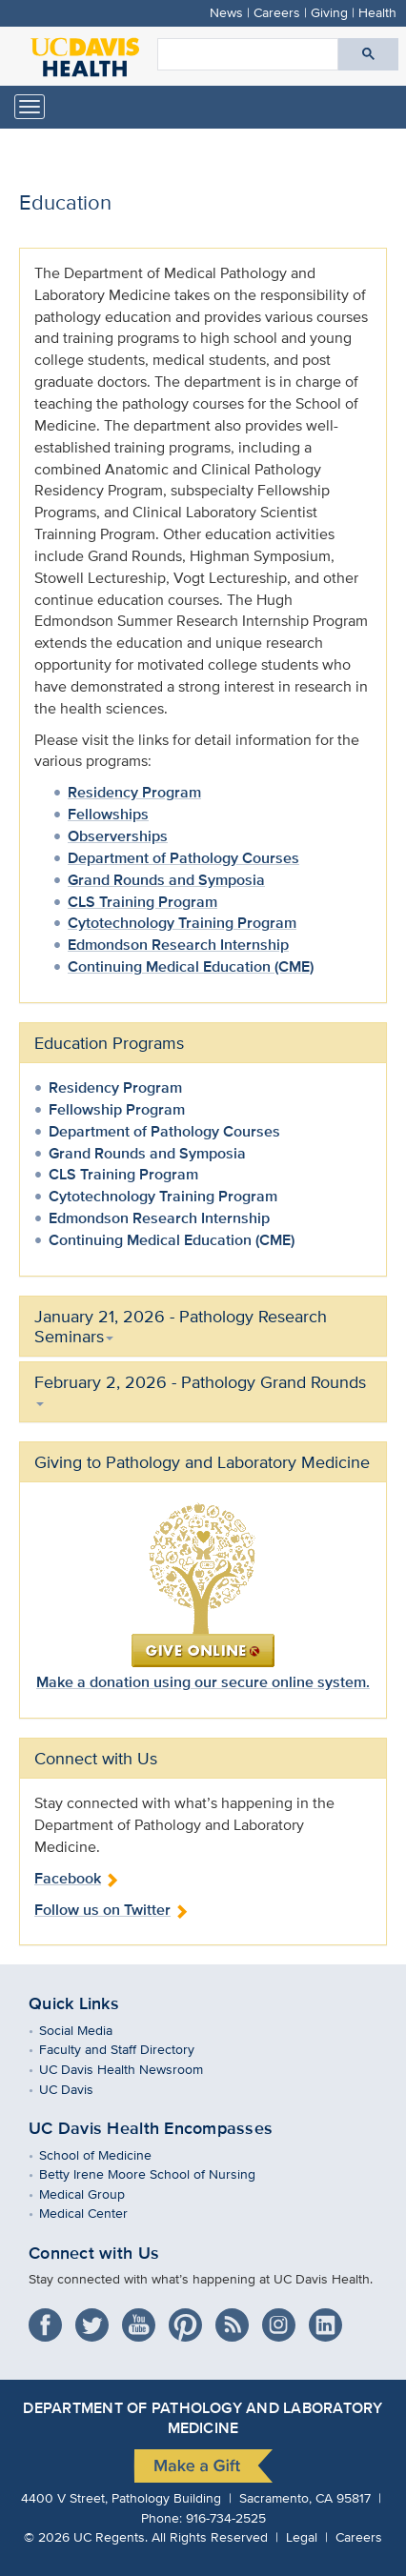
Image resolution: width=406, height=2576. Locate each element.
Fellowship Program (117, 1109)
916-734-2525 (226, 2517)
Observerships (118, 836)
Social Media (89, 2030)
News (226, 12)
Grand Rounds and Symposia (166, 880)
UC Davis (80, 2089)
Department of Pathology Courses (183, 858)
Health (377, 12)
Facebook (76, 1878)
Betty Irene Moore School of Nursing (161, 2173)
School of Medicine (109, 2154)
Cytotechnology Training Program (182, 923)
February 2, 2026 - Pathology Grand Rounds (200, 1388)
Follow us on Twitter (111, 1910)
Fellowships (108, 814)
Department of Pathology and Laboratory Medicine (202, 2418)
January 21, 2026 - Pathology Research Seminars (180, 1326)
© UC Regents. (86, 2536)
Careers (277, 12)
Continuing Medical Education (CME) (191, 966)
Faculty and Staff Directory (130, 2049)
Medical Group (96, 2194)
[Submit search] (368, 54)
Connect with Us (94, 2253)
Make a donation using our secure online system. (203, 1682)
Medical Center (97, 2213)
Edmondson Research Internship (178, 945)
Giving (329, 12)
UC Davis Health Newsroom (135, 2069)
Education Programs (109, 1043)
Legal (301, 2536)
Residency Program (134, 792)
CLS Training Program (142, 902)
